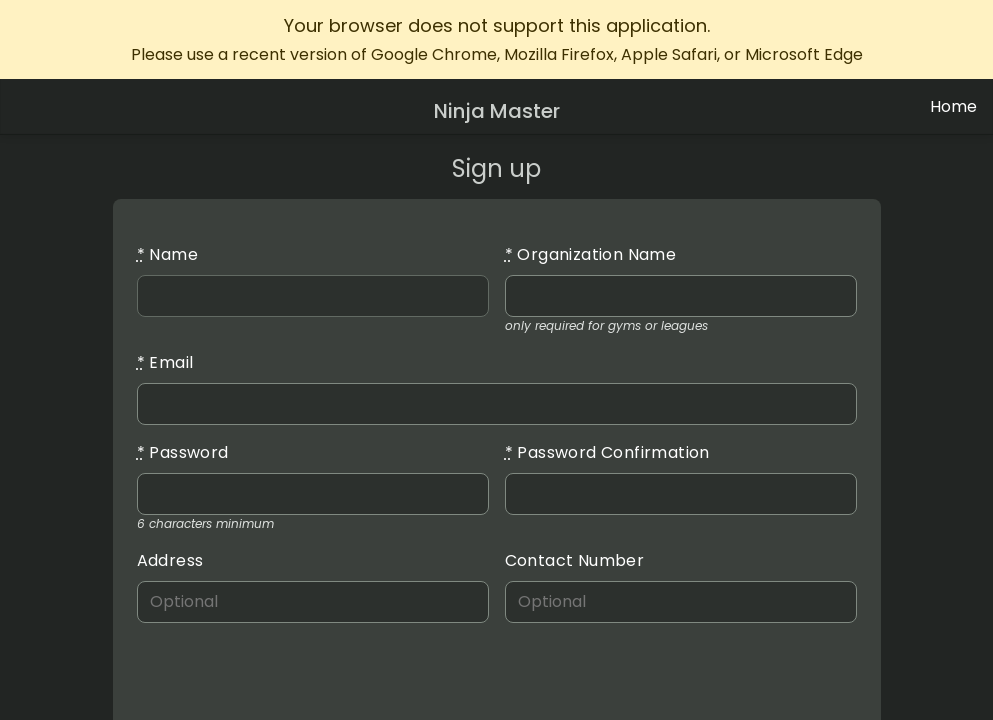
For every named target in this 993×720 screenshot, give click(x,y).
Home (953, 106)
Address (170, 560)
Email (165, 362)
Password (183, 452)
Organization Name (591, 254)
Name (167, 254)
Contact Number (575, 560)
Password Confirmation (607, 452)
